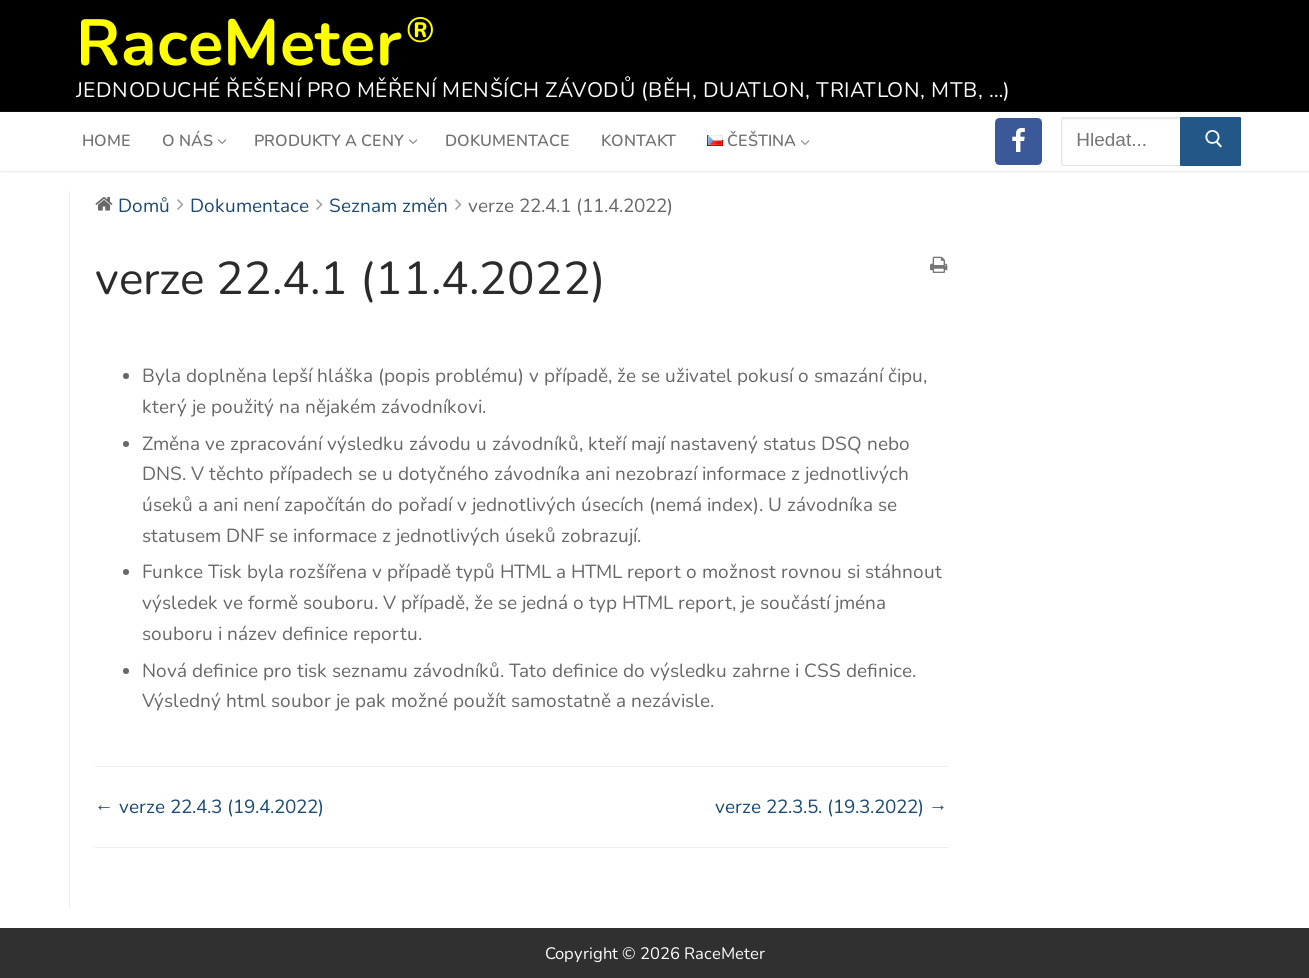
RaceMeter (239, 37)
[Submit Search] (1210, 141)
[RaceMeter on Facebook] (1018, 141)
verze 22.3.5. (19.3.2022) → (831, 807)
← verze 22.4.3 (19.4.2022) (209, 807)
